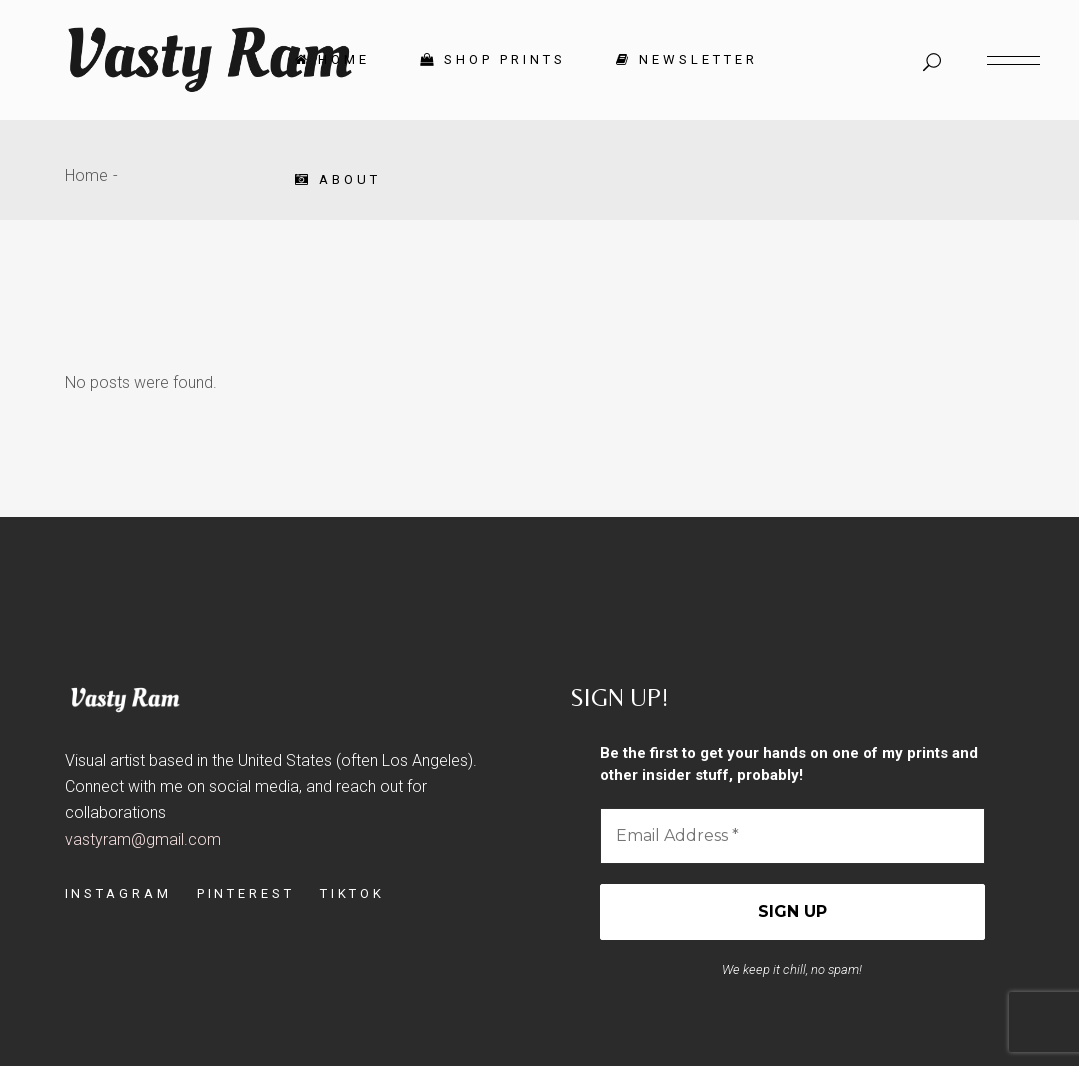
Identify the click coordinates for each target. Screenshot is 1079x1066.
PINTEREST (246, 893)
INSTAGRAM (118, 893)
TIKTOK (352, 893)
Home (86, 175)
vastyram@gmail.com (143, 839)
